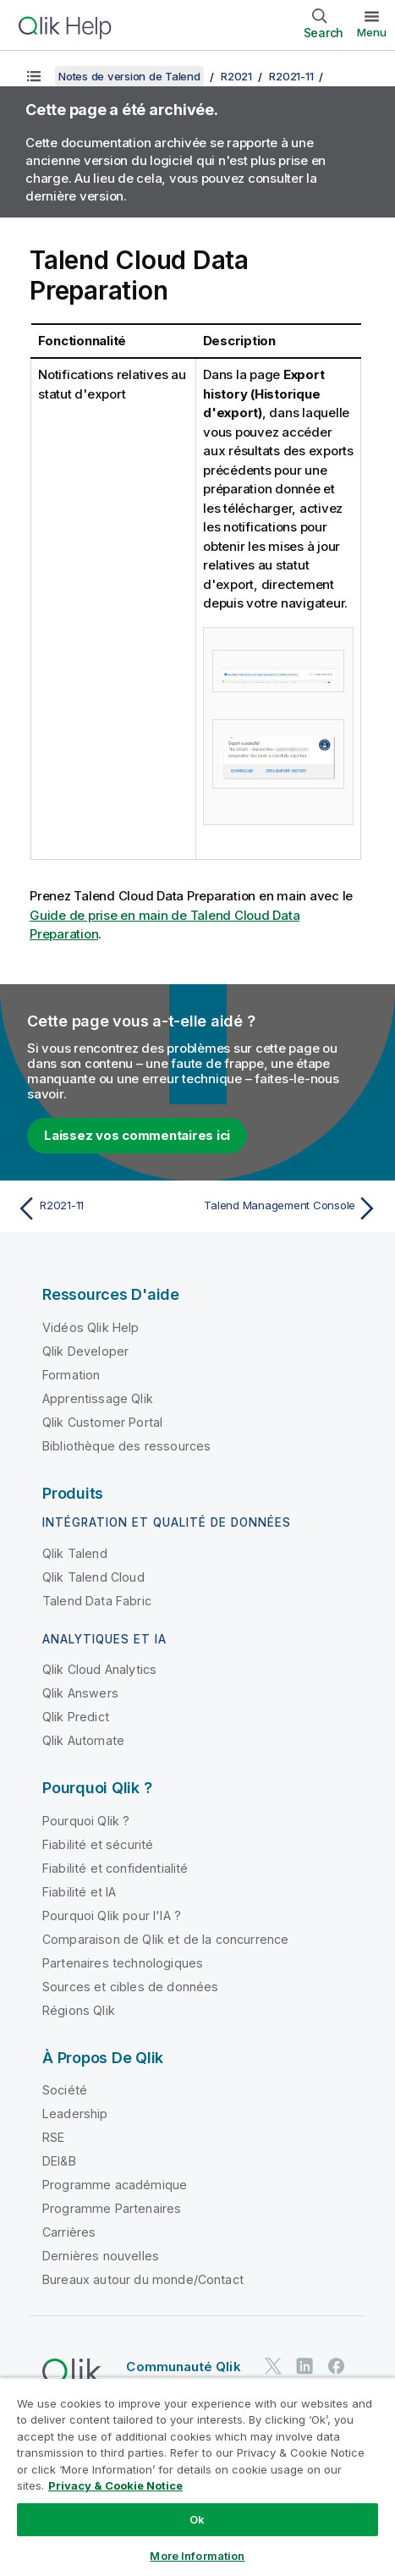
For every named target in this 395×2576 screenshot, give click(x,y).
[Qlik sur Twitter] (273, 2366)
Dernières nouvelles (100, 2255)
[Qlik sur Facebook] (336, 2366)
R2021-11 (291, 76)
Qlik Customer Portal (102, 1422)
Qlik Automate (83, 1740)
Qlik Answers (80, 1693)
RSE (53, 2137)
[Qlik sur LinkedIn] (304, 2366)
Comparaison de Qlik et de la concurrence (165, 1939)
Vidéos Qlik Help (91, 1327)
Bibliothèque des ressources (126, 1446)
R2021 (236, 76)
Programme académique (114, 2184)
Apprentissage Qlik (97, 1398)
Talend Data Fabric (96, 1600)
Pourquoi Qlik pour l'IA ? (111, 1915)
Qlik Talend (74, 1553)
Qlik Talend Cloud (93, 1577)
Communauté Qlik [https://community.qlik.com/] (183, 2367)
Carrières (69, 2232)
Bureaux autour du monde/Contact (143, 2279)
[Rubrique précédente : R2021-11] (103, 1208)
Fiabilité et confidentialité (115, 1868)
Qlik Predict (75, 1716)
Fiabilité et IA (79, 1892)
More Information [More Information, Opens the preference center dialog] (197, 2555)
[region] (197, 2476)
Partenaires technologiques (122, 1963)
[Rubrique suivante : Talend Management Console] (291, 1208)
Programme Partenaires (111, 2208)
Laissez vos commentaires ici (137, 1135)
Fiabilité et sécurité (97, 1844)
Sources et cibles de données (130, 1986)
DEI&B (59, 2161)
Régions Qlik (78, 2010)
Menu (372, 32)
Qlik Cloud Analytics (99, 1669)
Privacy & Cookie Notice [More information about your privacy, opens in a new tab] (115, 2485)
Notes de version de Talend (129, 76)
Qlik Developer (85, 1351)
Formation (71, 1375)
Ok (197, 2519)
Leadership (75, 2113)
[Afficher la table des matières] (34, 76)
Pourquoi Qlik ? (85, 1821)
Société (64, 2090)
